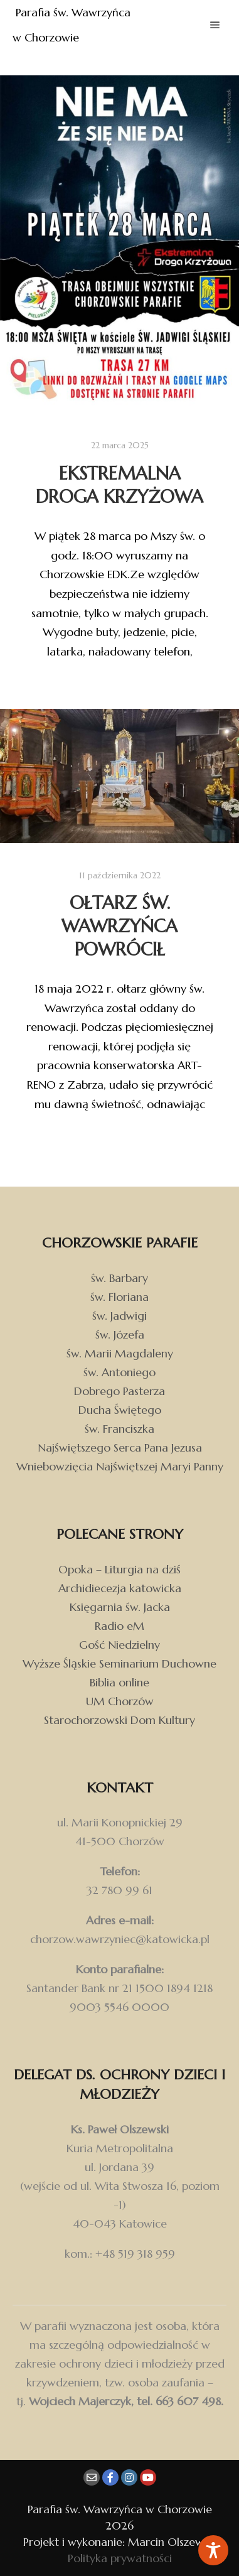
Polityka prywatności (120, 2558)
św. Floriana (119, 1297)
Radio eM (119, 1626)
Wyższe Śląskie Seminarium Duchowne (119, 1663)
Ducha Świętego (119, 1410)
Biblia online (119, 1682)
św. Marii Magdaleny (119, 1353)
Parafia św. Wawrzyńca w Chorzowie (73, 25)
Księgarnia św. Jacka (120, 1607)
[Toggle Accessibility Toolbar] (213, 2550)
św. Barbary (119, 1278)
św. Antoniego (119, 1372)
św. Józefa (119, 1334)
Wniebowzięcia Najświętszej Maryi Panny (119, 1466)
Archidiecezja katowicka (119, 1588)
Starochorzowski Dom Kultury (119, 1720)
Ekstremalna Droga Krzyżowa (119, 485)
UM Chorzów (120, 1701)
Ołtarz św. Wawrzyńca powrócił (119, 926)
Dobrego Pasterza (119, 1391)
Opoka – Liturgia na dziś (119, 1569)
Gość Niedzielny (119, 1644)
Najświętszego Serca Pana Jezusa (120, 1447)
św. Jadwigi (119, 1315)
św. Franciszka (119, 1428)
